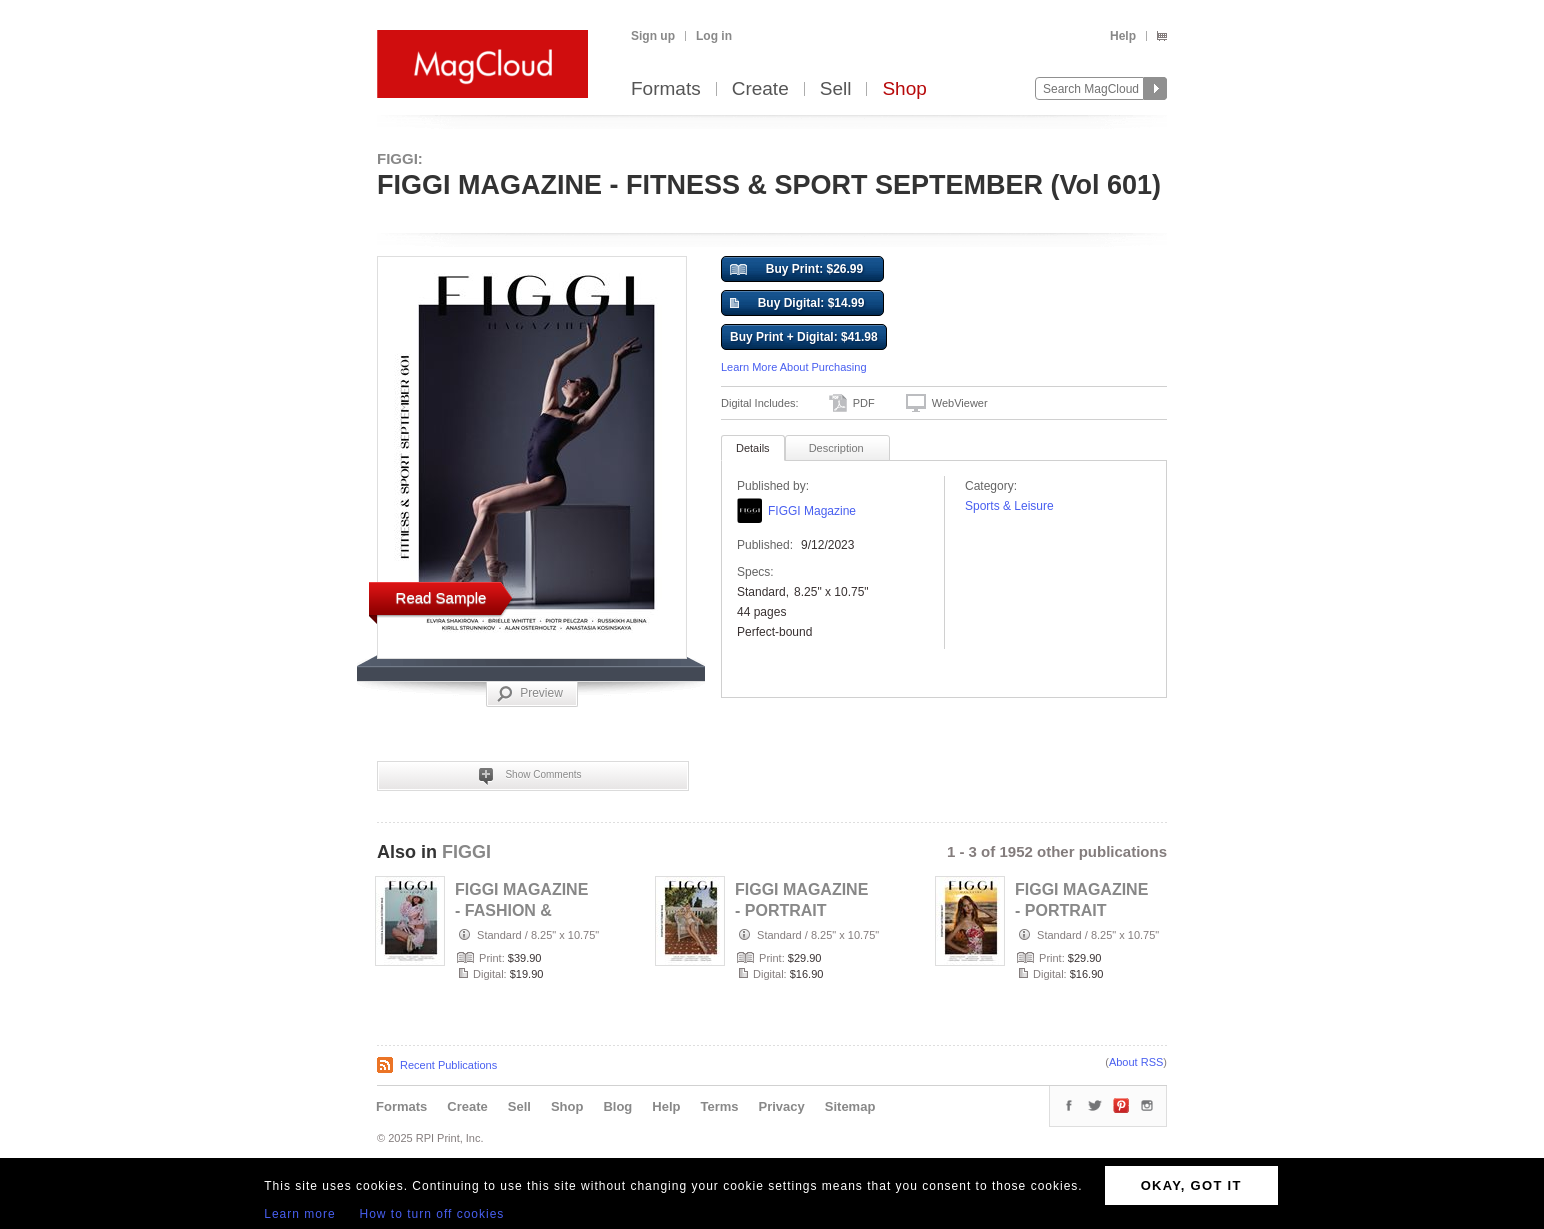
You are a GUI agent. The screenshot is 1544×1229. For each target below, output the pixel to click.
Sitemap (850, 1106)
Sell (836, 89)
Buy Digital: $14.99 (797, 304)
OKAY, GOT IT (1191, 1185)
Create (760, 89)
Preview (530, 694)
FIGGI (466, 852)
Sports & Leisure (1009, 506)
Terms (719, 1106)
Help (1123, 36)
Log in (714, 36)
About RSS (1136, 1062)
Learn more (299, 1214)
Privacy (782, 1106)
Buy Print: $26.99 (796, 270)
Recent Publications (448, 1065)
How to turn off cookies (432, 1214)
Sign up (653, 36)
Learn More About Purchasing (794, 367)
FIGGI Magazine (812, 511)
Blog (617, 1106)
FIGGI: (400, 158)
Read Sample (441, 597)
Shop (904, 89)
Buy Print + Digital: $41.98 (804, 337)
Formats (666, 89)
